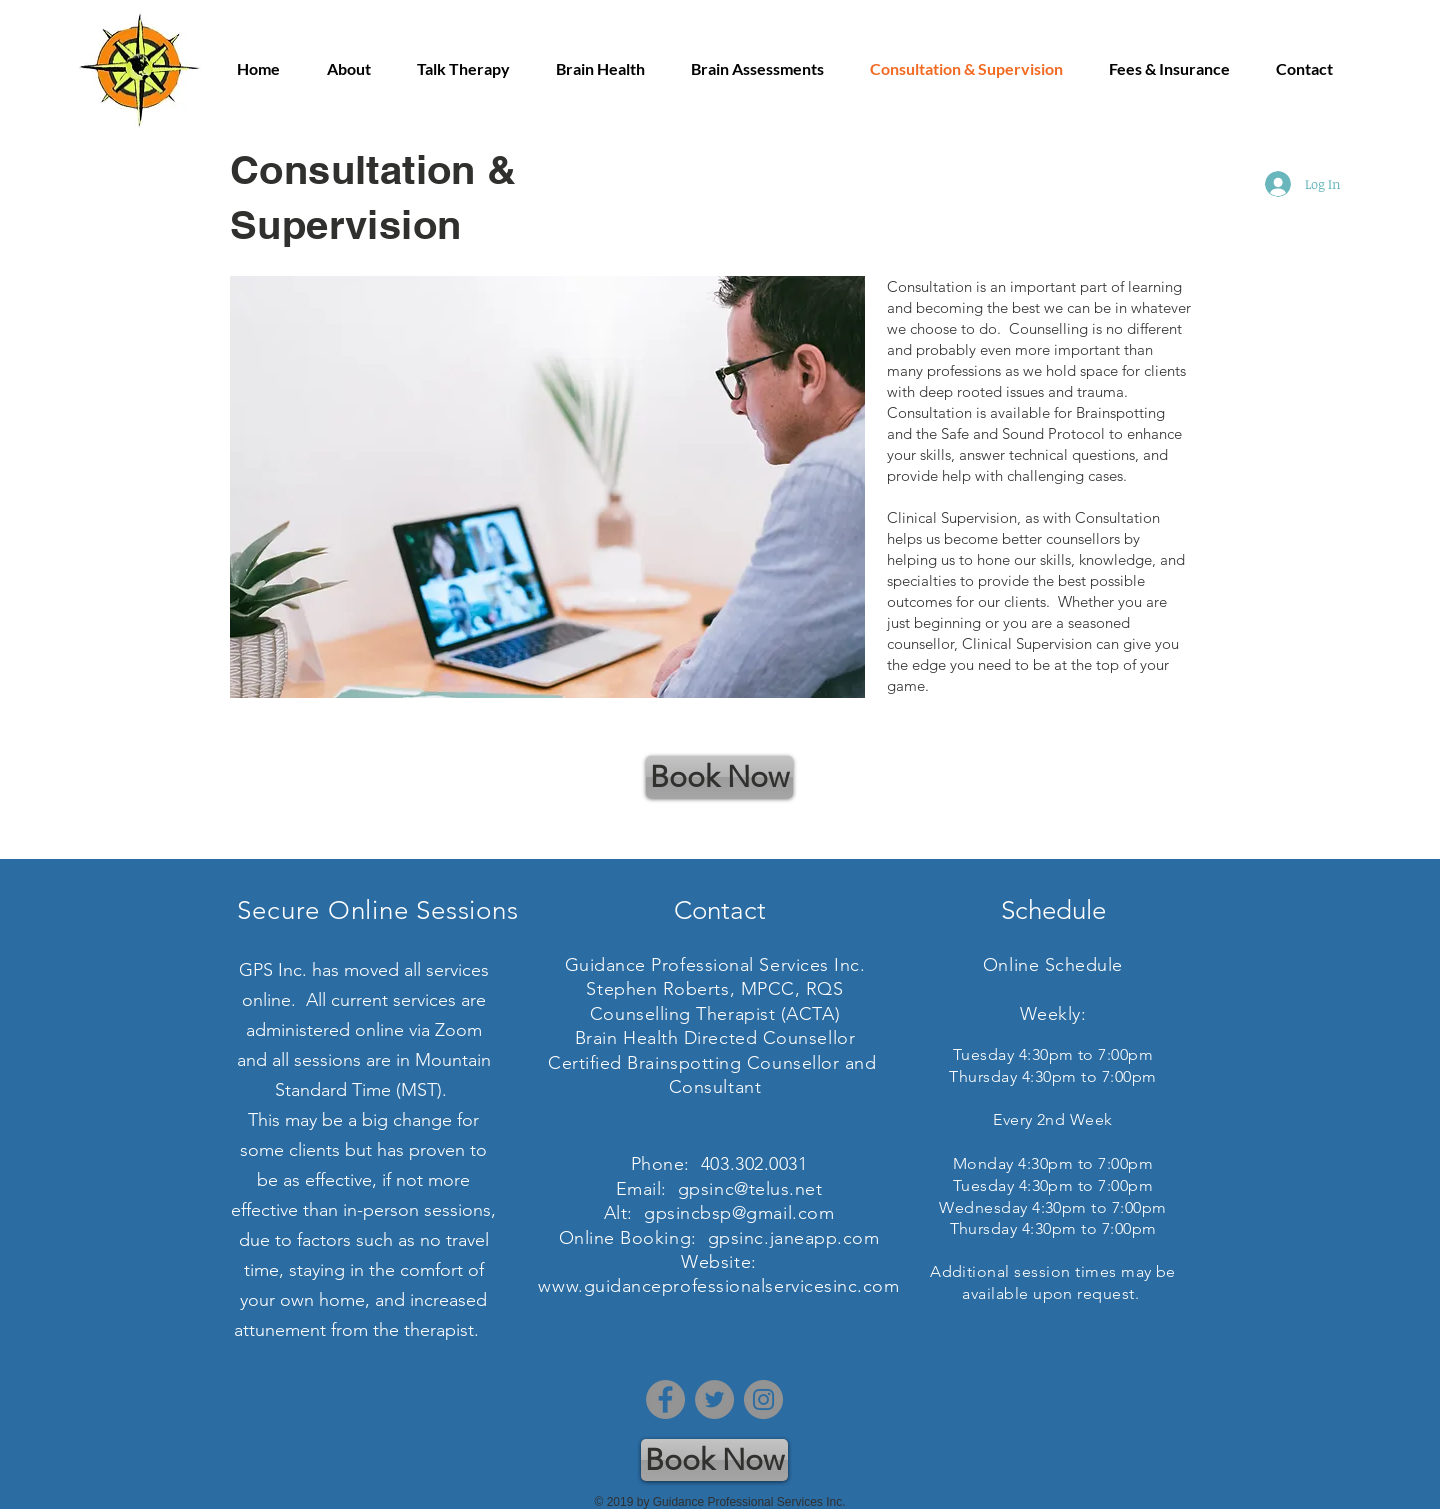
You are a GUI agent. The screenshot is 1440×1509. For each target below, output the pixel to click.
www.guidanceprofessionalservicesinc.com (718, 1286)
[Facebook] (665, 1399)
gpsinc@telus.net (750, 1189)
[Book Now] (719, 777)
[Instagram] (763, 1399)
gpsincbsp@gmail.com (739, 1213)
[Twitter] (714, 1399)
